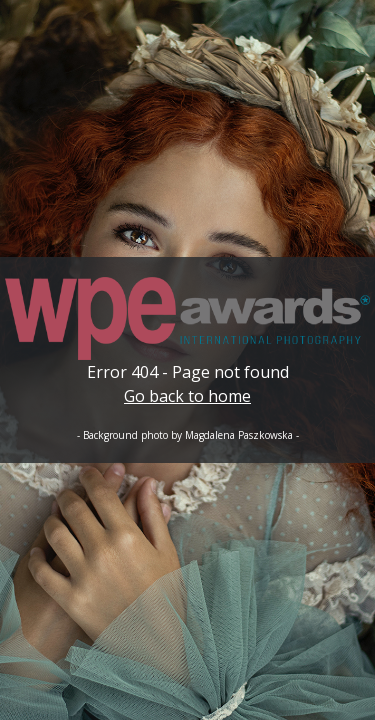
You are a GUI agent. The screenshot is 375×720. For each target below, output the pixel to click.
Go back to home (187, 396)
